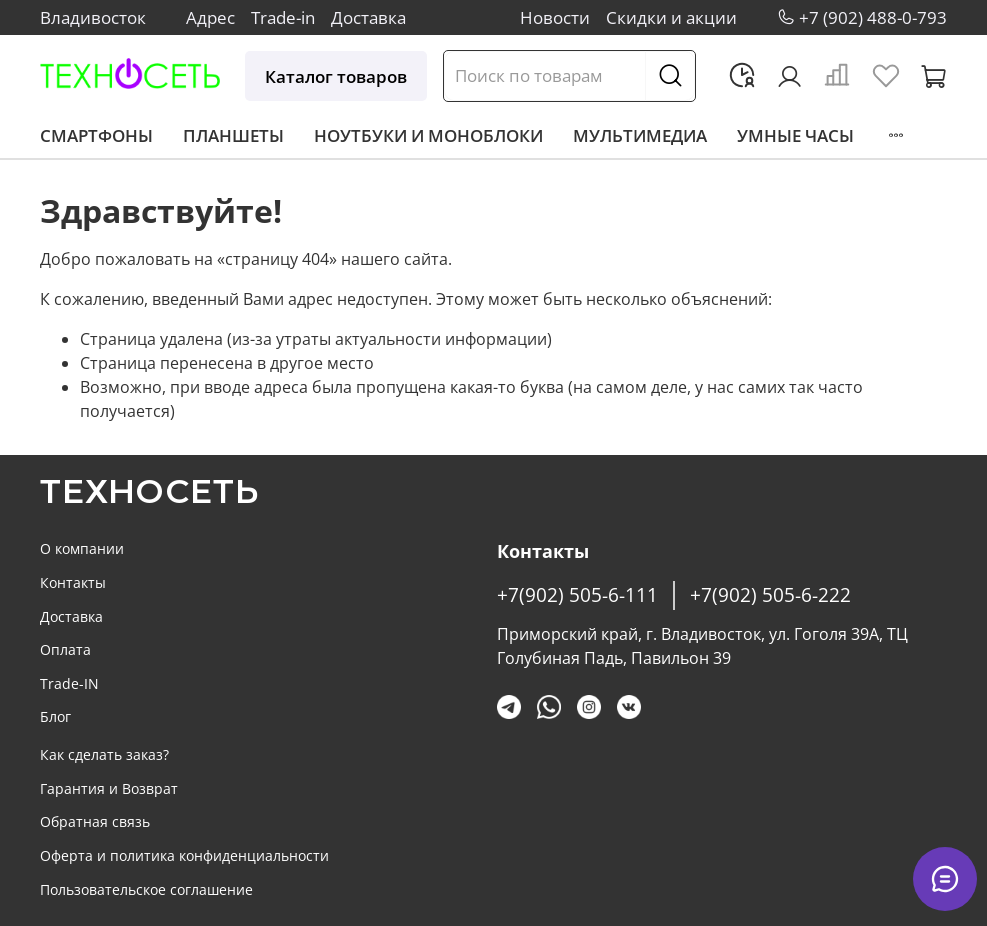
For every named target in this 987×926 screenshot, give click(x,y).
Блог (55, 716)
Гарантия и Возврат (109, 788)
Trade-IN (69, 683)
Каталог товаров (336, 76)
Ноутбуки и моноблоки (428, 135)
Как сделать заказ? (104, 754)
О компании (82, 548)
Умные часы (795, 135)
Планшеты (233, 135)
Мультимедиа (640, 135)
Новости (555, 17)
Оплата (65, 649)
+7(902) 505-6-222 (770, 594)
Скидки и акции (671, 17)
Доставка (368, 17)
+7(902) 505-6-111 (577, 594)
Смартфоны (96, 135)
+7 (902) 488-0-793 (873, 17)
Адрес (210, 17)
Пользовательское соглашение (146, 889)
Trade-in (283, 17)
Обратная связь (95, 821)
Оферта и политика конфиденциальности (184, 855)
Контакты (73, 582)
